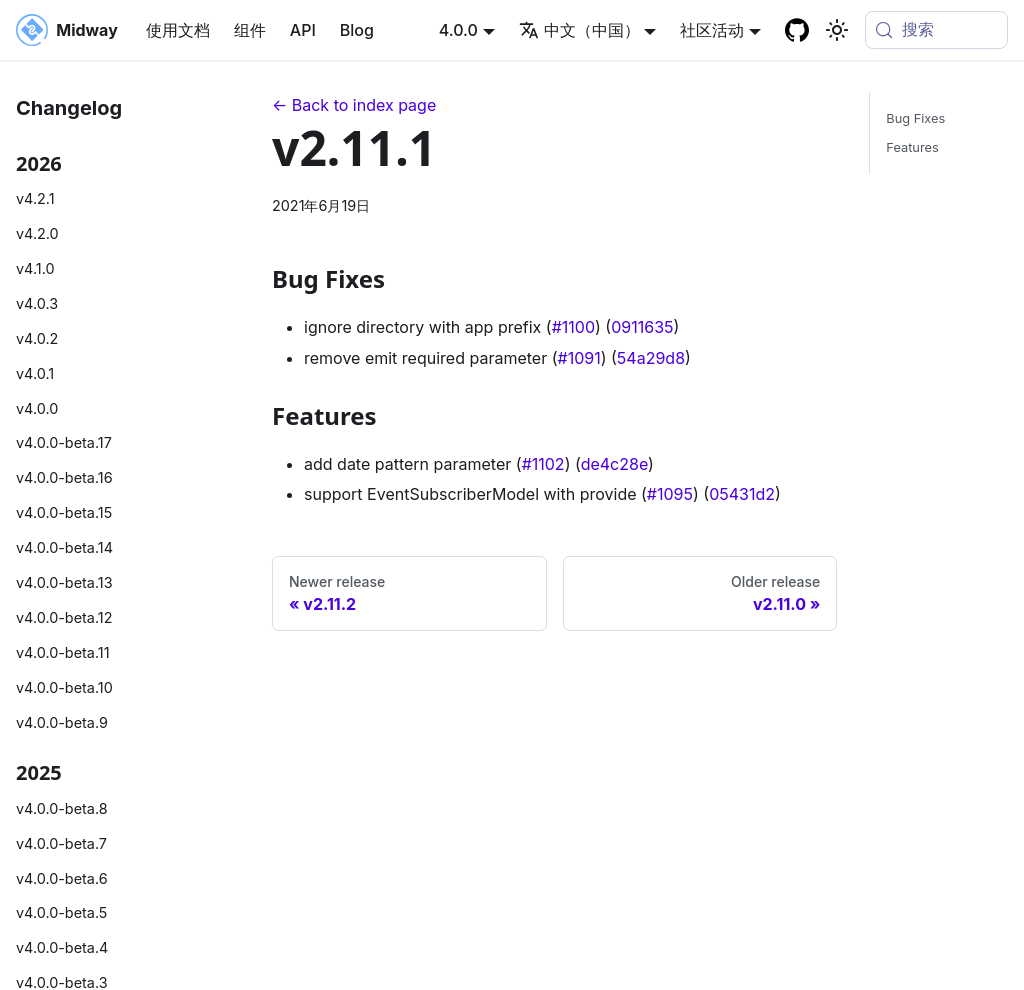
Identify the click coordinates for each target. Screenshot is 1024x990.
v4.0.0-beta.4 (62, 947)
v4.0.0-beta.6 (62, 878)
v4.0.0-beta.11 (63, 652)
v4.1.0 (35, 268)
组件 (250, 30)
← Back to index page (354, 105)
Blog (357, 30)
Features (912, 147)
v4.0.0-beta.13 (64, 582)
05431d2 (742, 494)
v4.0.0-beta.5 (61, 912)
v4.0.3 (37, 303)
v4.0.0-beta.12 (64, 617)
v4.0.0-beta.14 (64, 547)
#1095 (670, 494)
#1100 (573, 327)
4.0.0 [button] (458, 30)
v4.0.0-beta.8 (62, 808)
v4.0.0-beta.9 (62, 722)
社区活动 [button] (712, 30)
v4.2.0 (37, 233)
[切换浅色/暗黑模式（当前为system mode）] (837, 30)
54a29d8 (651, 358)
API (303, 30)
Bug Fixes (915, 118)
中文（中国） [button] (579, 30)
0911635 (642, 327)
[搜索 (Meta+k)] (936, 30)
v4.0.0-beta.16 (64, 477)
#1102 (543, 464)
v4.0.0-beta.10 (64, 687)
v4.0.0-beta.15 (64, 512)
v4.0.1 (35, 373)
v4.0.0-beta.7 (61, 843)
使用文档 (178, 30)
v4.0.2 (37, 338)
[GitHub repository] (797, 30)
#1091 (579, 358)
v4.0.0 (37, 408)
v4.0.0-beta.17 (64, 442)
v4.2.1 (35, 198)
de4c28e (614, 464)
